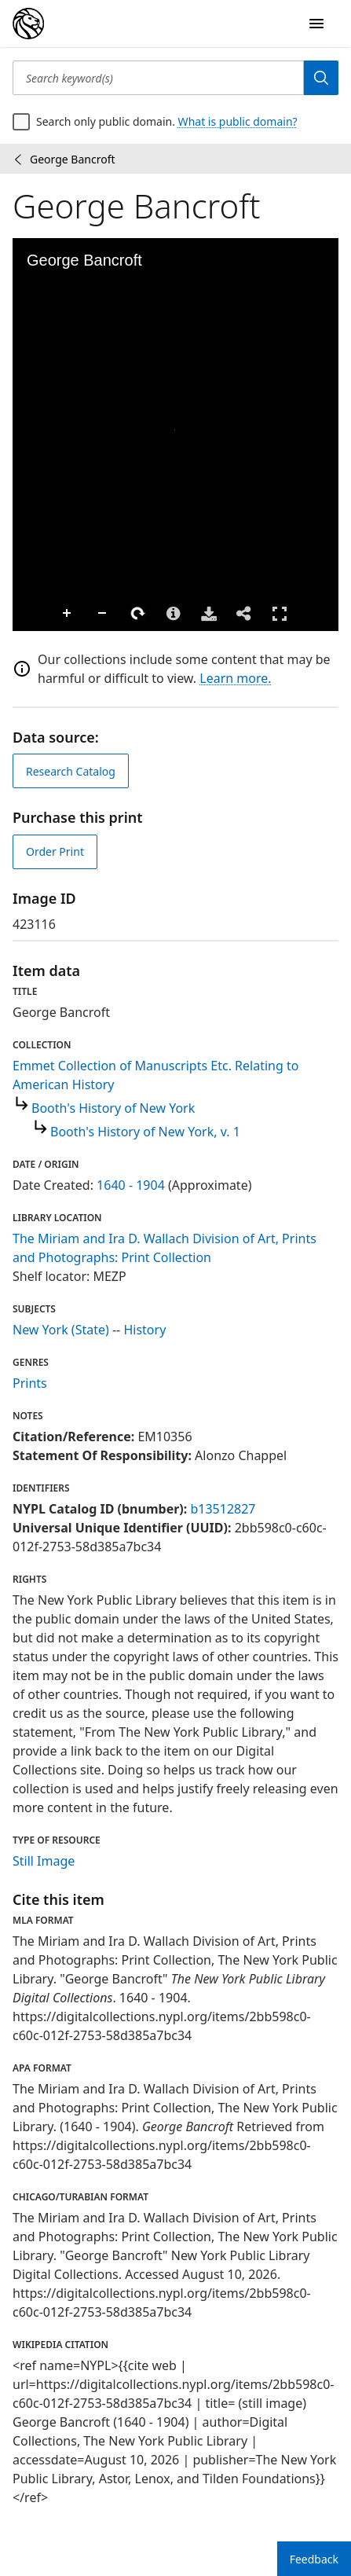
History (144, 1329)
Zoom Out (63, 614)
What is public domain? (238, 121)
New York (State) (61, 1329)
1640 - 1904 (131, 1185)
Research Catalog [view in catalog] (70, 771)
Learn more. (235, 678)
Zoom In (28, 614)
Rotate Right (99, 614)
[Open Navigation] (316, 23)
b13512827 (222, 1508)
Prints (30, 1383)
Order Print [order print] (55, 851)
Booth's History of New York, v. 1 (145, 1131)
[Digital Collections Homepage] (28, 23)
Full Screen (240, 613)
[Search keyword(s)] (158, 78)
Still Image (44, 1861)
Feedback (314, 2559)
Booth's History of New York (113, 1108)
